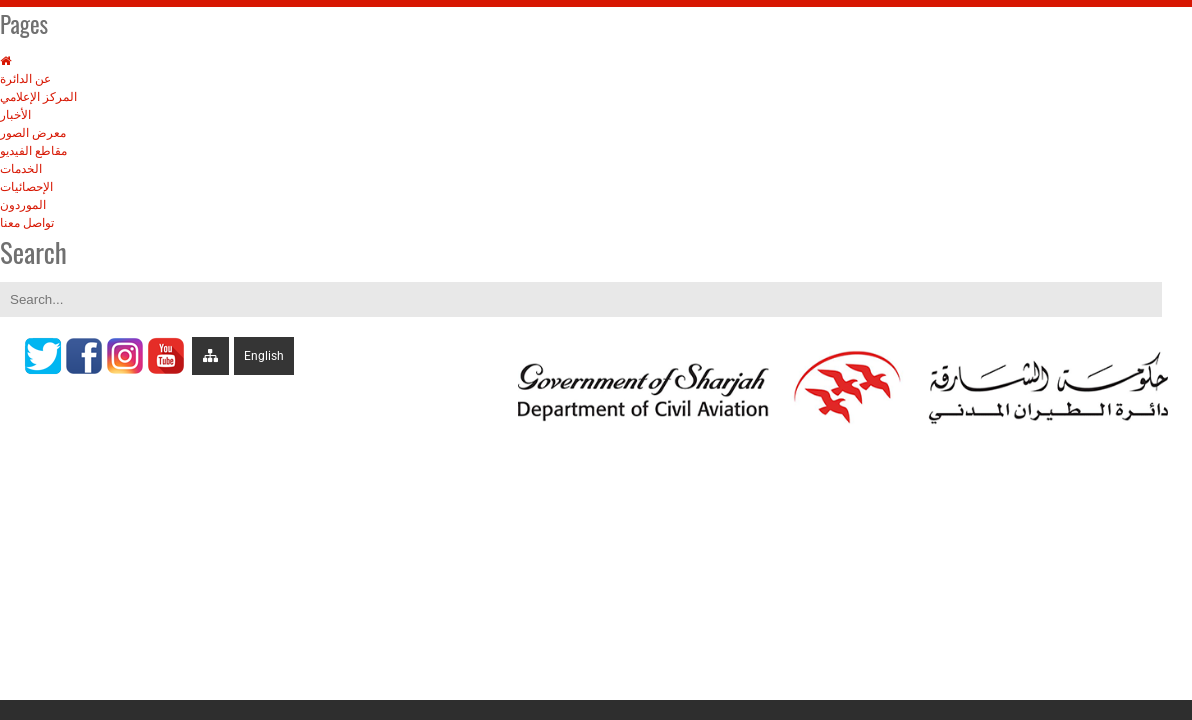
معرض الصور (33, 133)
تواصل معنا (27, 223)
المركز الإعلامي (38, 97)
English (264, 356)
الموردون (23, 205)
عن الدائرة (25, 79)
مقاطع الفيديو (33, 151)
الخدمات (21, 169)
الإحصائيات (26, 187)
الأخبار (15, 115)
